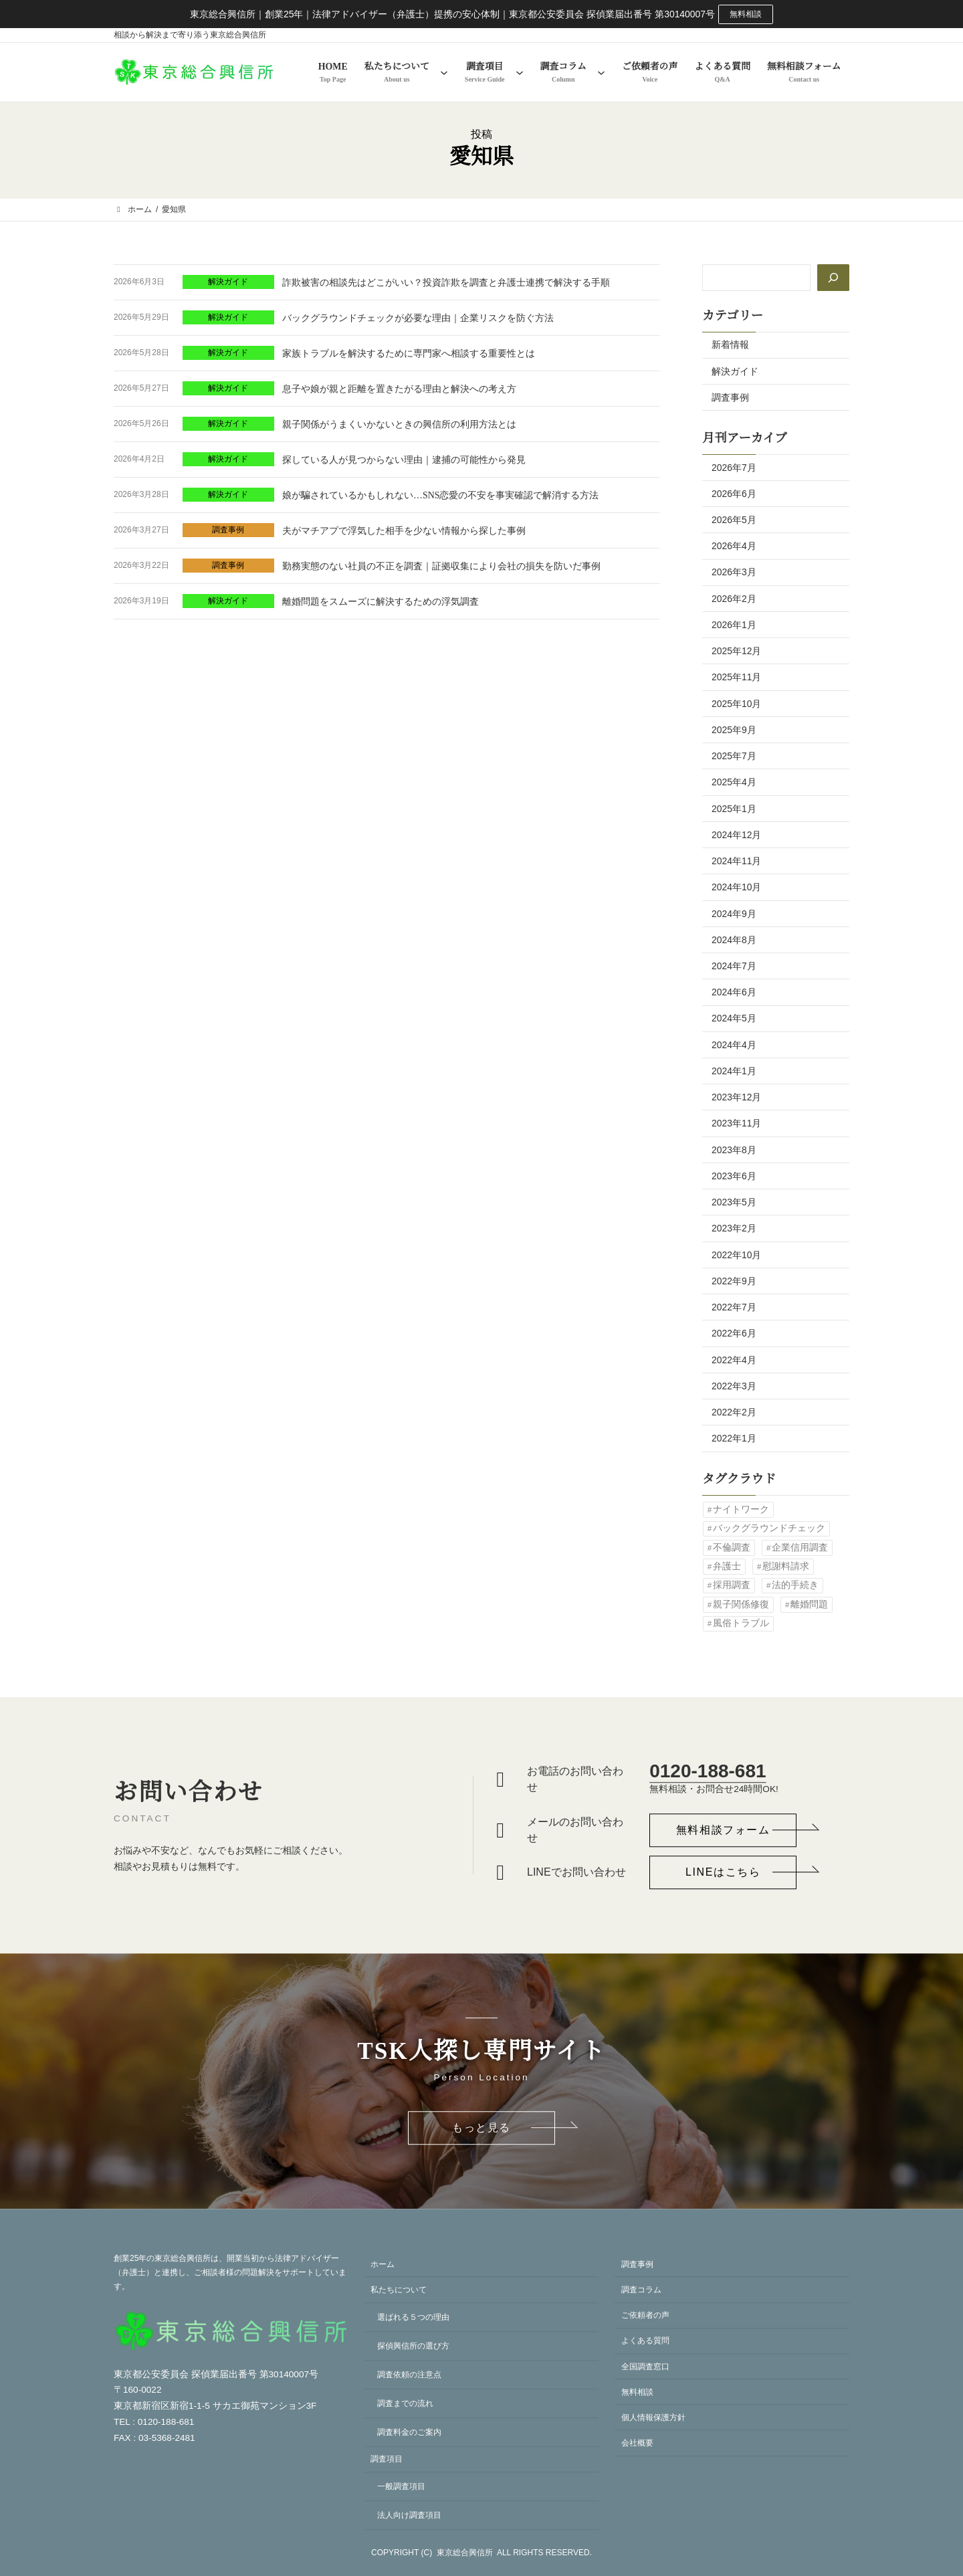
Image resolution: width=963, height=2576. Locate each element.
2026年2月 (734, 598)
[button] (722, 1830)
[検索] (833, 277)
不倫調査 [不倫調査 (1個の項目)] (731, 1548)
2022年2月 (734, 1412)
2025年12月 (736, 651)
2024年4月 (734, 1044)
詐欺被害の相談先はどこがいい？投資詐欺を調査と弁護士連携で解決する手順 (446, 283)
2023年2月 (734, 1228)
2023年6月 (734, 1176)
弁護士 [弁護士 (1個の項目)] (727, 1566)
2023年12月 (736, 1097)
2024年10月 (736, 887)
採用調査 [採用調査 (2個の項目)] (731, 1585)
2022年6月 (734, 1333)
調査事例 (228, 529)
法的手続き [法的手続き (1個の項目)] (795, 1585)
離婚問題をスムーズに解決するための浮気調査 (380, 602)
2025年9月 (734, 729)
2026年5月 (734, 519)
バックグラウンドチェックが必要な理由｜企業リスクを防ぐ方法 (418, 318)
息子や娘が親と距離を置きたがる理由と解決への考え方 (399, 389)
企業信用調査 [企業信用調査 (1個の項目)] (800, 1548)
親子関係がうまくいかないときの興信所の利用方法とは (399, 424)
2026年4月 (734, 545)
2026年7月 (734, 467)
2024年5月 (734, 1018)
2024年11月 (736, 861)
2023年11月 (736, 1123)
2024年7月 (734, 966)
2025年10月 (736, 703)
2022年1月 (734, 1438)
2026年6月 (734, 493)
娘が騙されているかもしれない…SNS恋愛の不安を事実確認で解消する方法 (440, 495)
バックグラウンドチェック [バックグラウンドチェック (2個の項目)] (769, 1528)
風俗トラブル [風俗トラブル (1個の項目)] (741, 1623)
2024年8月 (734, 939)
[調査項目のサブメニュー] (520, 72)
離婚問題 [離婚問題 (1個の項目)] (809, 1604)
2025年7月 (734, 756)
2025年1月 (734, 808)
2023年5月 (734, 1202)
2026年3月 (734, 572)
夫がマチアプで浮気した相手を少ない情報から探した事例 (404, 531)
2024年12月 (736, 834)
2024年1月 (734, 1071)
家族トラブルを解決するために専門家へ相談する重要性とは (408, 354)
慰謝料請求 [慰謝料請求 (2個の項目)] (785, 1566)
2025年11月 (736, 677)
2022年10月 (736, 1255)
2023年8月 (734, 1150)
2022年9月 (734, 1281)
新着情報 (730, 344)
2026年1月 (734, 624)
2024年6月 (734, 992)
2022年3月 (734, 1386)
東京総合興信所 (465, 2553)
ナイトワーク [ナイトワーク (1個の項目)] (741, 1509)
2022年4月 (734, 1360)
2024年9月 (734, 913)
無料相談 (746, 14)
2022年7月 (734, 1307)
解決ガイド (228, 281)
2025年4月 (734, 782)
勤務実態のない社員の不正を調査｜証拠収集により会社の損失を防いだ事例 (441, 566)
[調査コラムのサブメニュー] (601, 72)
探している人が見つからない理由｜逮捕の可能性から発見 (404, 460)
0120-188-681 (707, 1771)
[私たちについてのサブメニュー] (444, 72)
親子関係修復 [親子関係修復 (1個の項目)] (741, 1604)
